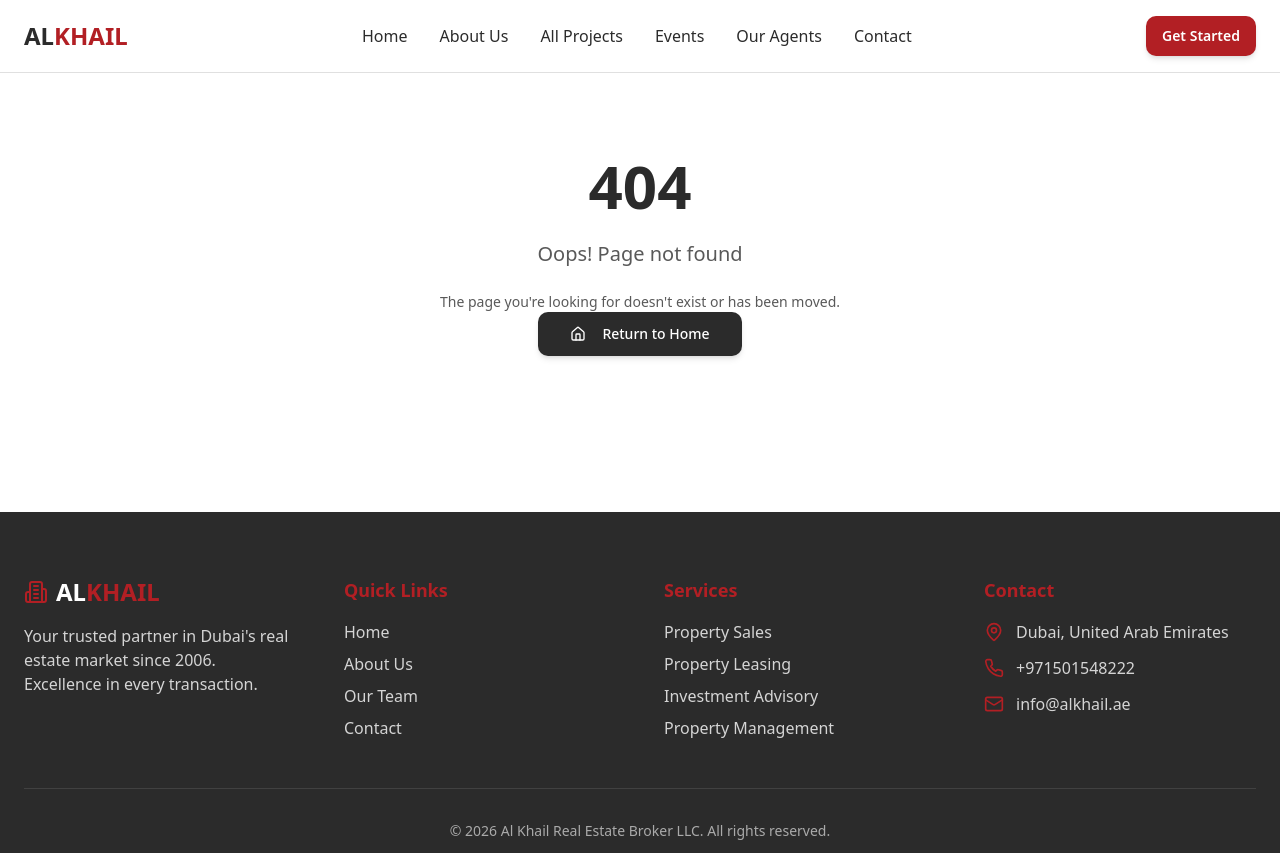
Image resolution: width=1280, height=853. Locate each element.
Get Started (1201, 35)
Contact (883, 36)
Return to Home (639, 333)
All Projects (581, 36)
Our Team (381, 696)
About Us (473, 36)
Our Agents (779, 36)
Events (679, 36)
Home (385, 36)
